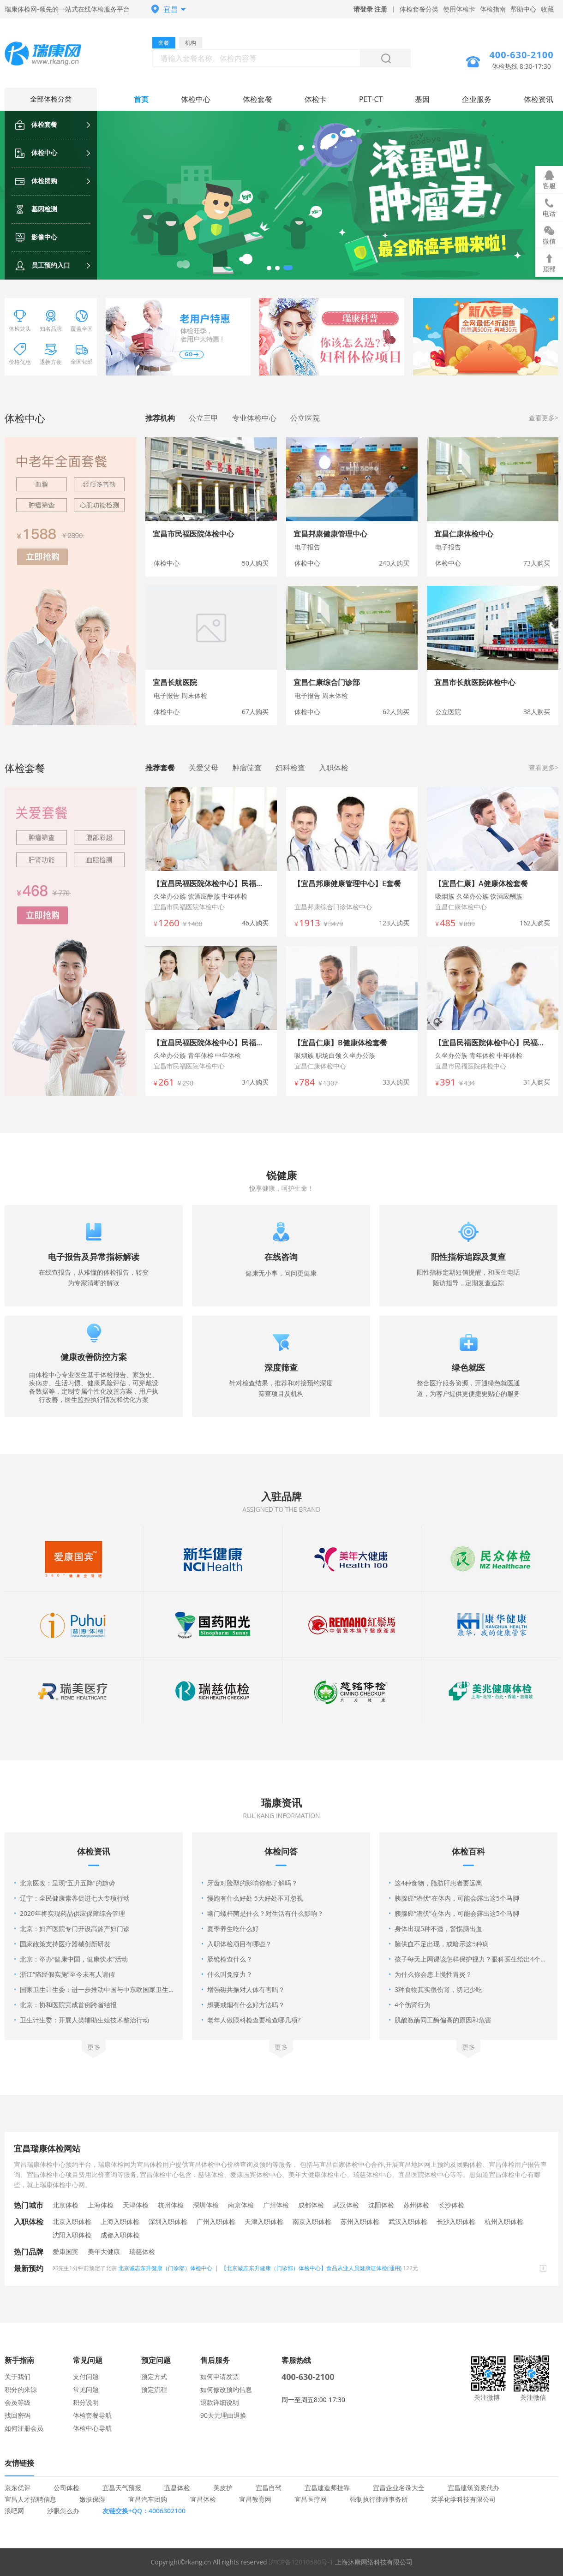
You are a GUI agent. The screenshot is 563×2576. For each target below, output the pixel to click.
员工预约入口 (42, 265)
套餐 (163, 43)
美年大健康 (104, 2251)
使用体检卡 (459, 9)
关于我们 (17, 2376)
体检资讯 (538, 99)
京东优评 (17, 2487)
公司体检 (66, 2487)
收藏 (547, 9)
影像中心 (36, 237)
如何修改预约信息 (226, 2389)
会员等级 (17, 2402)
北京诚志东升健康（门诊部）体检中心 (165, 2268)
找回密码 (17, 2415)
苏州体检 (416, 2204)
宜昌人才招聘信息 (30, 2499)
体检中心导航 (92, 2428)
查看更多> (543, 417)
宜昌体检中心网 (51, 55)
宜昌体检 (177, 2487)
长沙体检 (451, 2204)
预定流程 (154, 2389)
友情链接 (19, 2463)
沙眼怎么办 (63, 2510)
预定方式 (154, 2376)
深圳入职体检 (168, 2221)
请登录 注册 (370, 9)
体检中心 (36, 152)
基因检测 (36, 208)
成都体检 (311, 2204)
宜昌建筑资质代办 (473, 2487)
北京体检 (65, 2204)
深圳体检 (206, 2204)
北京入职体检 (72, 2221)
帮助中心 (523, 9)
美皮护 (223, 2487)
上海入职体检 (120, 2221)
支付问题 (86, 2376)
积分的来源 (21, 2389)
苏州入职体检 (360, 2221)
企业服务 (476, 99)
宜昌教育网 (255, 2499)
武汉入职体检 (408, 2221)
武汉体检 (346, 2204)
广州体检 (276, 2204)
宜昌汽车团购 (147, 2499)
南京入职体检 (312, 2221)
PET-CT (371, 99)
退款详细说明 (219, 2402)
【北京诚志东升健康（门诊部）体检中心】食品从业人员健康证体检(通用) (311, 2268)
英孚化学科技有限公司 (463, 2499)
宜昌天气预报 (121, 2487)
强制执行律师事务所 (379, 2499)
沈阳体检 (381, 2204)
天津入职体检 (264, 2221)
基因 (422, 99)
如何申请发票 (219, 2376)
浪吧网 (14, 2510)
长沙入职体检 (456, 2221)
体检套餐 (36, 124)
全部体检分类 (51, 99)
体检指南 (493, 9)
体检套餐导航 (92, 2415)
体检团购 (36, 180)
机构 (190, 43)
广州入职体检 (216, 2221)
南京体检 (241, 2204)
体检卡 (316, 99)
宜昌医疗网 (310, 2499)
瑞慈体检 (142, 2251)
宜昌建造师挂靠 (327, 2487)
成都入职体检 (120, 2234)
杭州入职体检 (504, 2221)
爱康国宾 (65, 2251)
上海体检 (101, 2204)
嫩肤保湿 (92, 2499)
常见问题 (86, 2389)
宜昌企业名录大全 (399, 2487)
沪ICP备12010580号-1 (301, 2562)
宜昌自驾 (269, 2487)
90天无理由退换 (223, 2415)
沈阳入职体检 (72, 2234)
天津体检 (136, 2204)
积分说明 (86, 2402)
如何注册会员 (24, 2428)
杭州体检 (171, 2204)
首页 (141, 99)
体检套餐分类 (419, 9)
